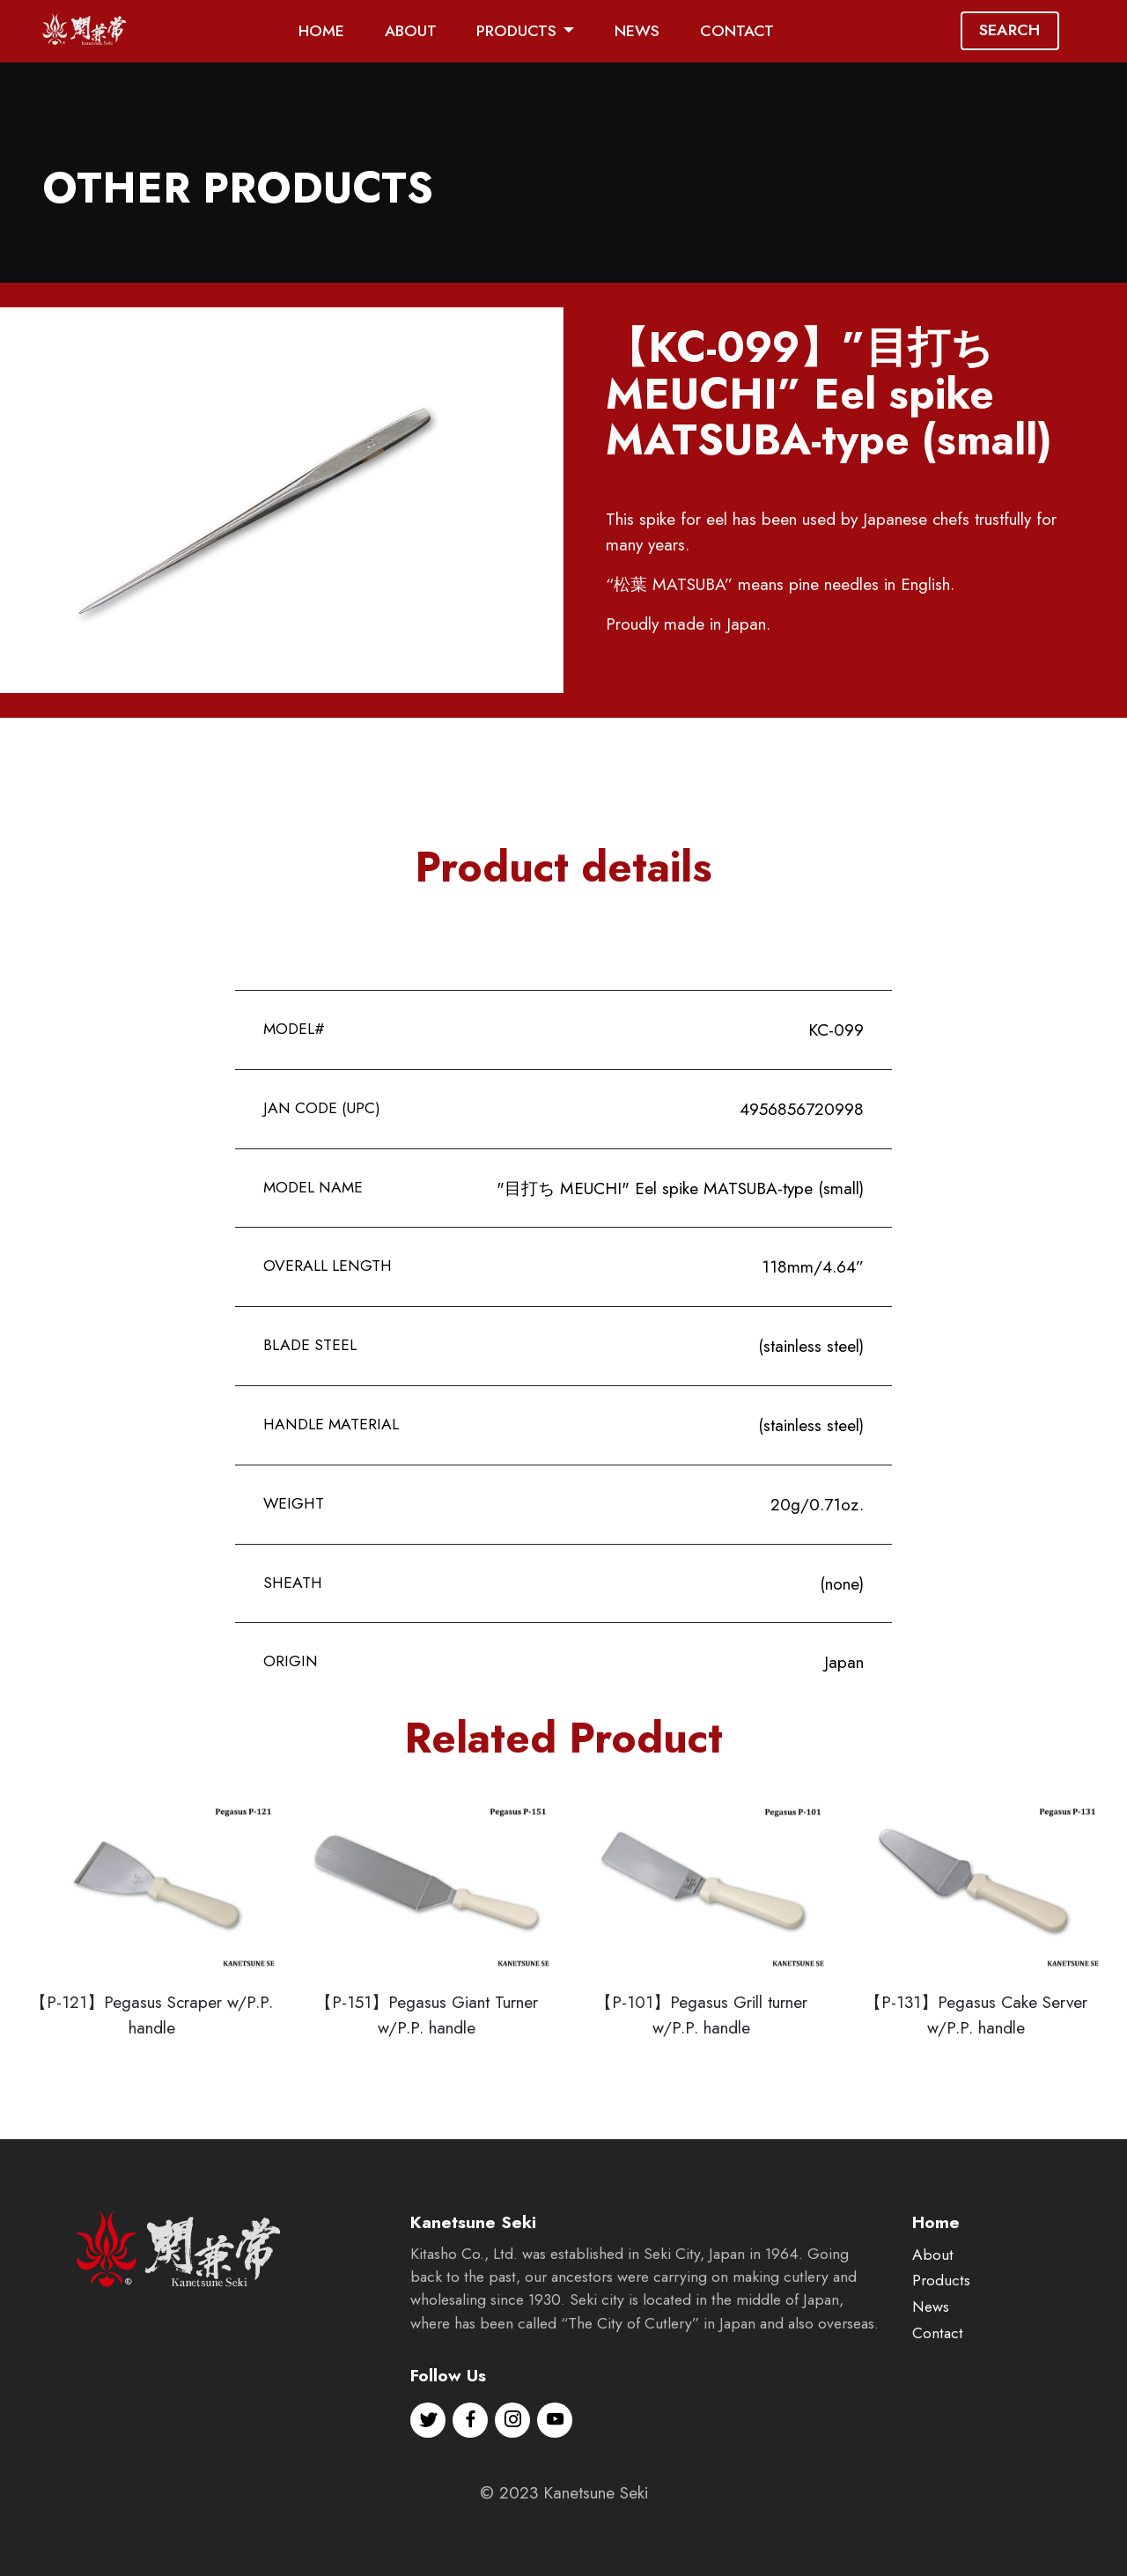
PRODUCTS (516, 30)
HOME (321, 30)
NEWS (637, 30)
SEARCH (1009, 29)
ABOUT (411, 30)
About (933, 2310)
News (930, 2362)
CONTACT (737, 30)
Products (941, 2336)
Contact (937, 2389)
